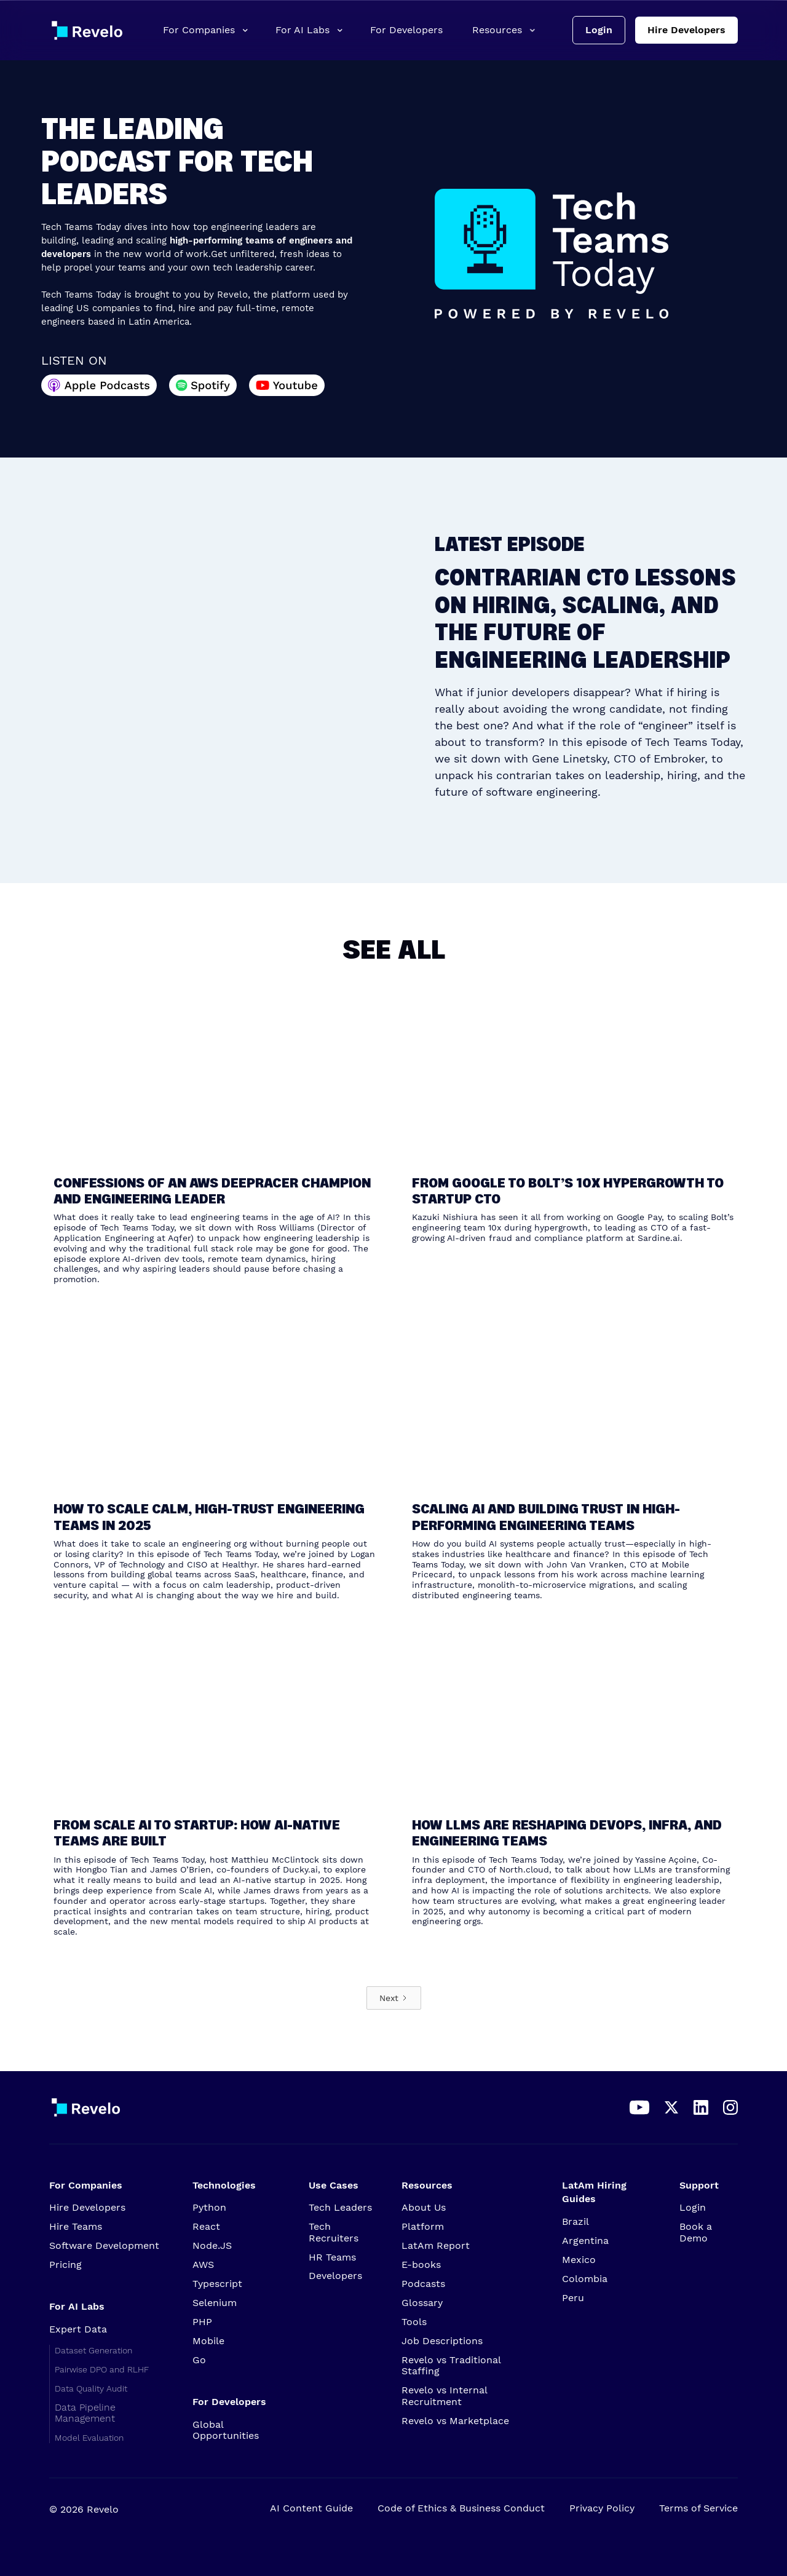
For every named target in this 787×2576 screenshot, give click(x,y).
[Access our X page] (671, 2107)
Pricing (65, 2264)
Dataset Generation (93, 2350)
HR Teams (332, 2257)
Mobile (208, 2341)
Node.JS (212, 2245)
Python (209, 2207)
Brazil (575, 2221)
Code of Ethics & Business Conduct (461, 2508)
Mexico (579, 2259)
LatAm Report (435, 2245)
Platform (422, 2226)
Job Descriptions (442, 2341)
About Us (423, 2207)
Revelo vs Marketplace (455, 2421)
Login (598, 30)
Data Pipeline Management (85, 2413)
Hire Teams (75, 2226)
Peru (573, 2298)
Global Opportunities (225, 2430)
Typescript (217, 2283)
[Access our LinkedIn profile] (701, 2107)
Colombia (584, 2279)
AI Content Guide (311, 2508)
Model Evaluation (89, 2438)
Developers (335, 2275)
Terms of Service (698, 2508)
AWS (203, 2264)
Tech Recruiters (333, 2232)
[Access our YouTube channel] (639, 2107)
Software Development (104, 2245)
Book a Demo (695, 2232)
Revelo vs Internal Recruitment (444, 2396)
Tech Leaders (340, 2207)
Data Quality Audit (91, 2388)
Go (209, 2360)
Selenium (214, 2302)
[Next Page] (393, 1998)
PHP (202, 2322)
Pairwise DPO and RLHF (102, 2369)
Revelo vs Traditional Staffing (450, 2366)
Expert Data (78, 2329)
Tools (414, 2322)
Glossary (422, 2302)
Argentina (585, 2240)
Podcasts (423, 2283)
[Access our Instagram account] (730, 2107)
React (206, 2226)
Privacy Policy (602, 2508)
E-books (421, 2264)
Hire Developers (686, 30)
